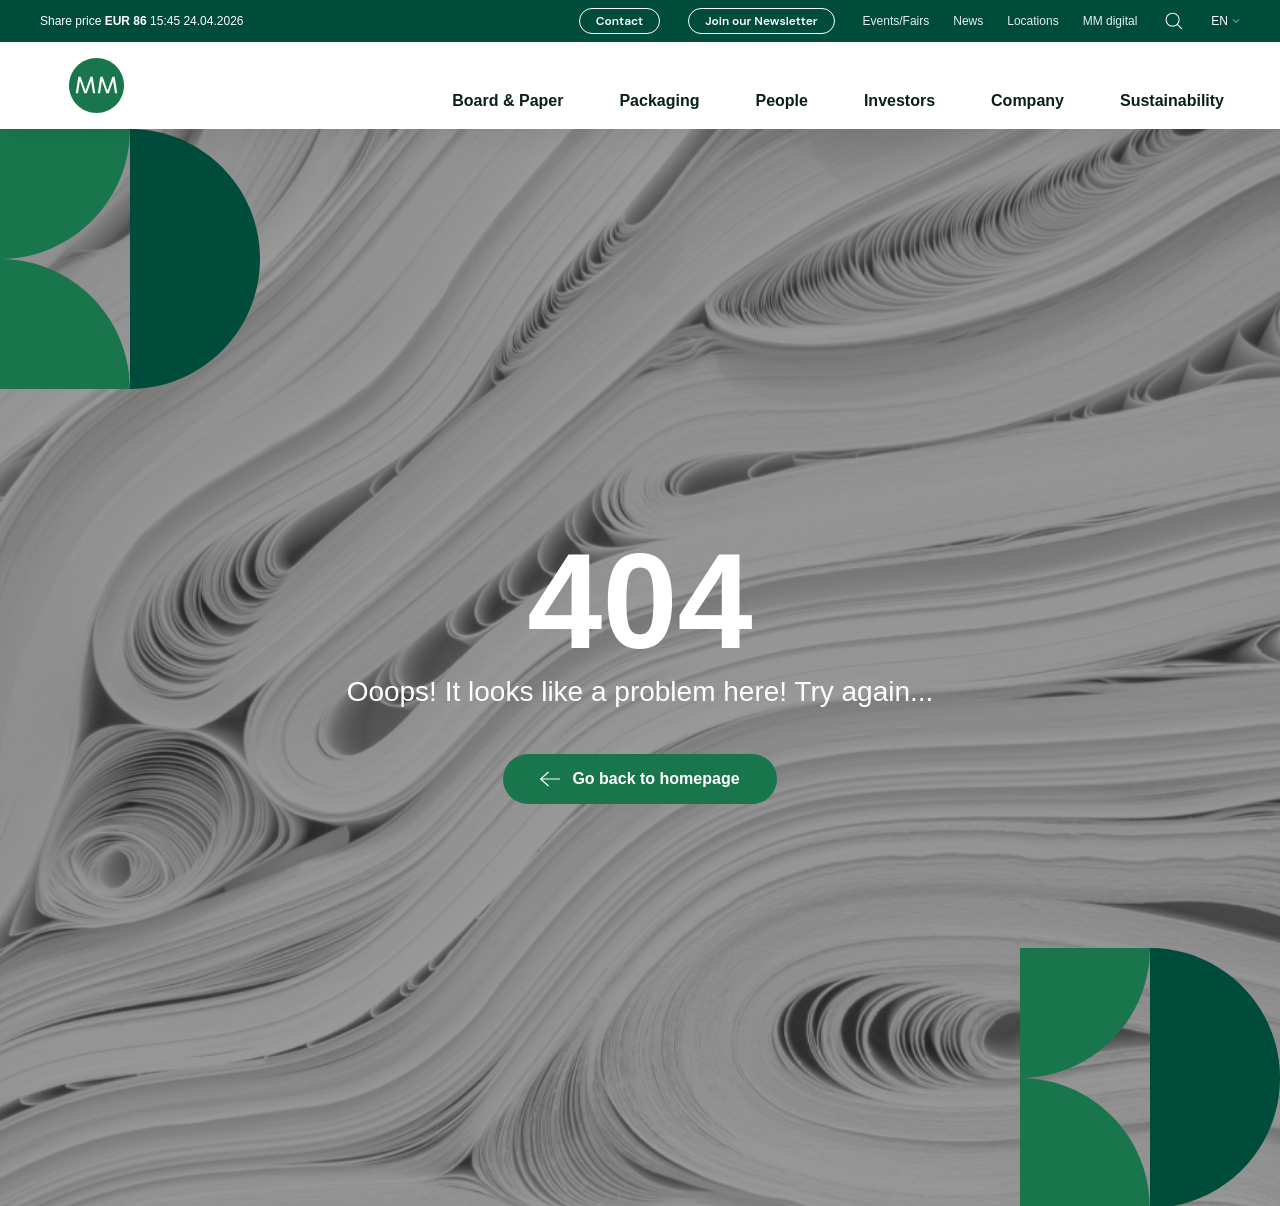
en (1225, 21)
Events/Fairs (896, 21)
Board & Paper (507, 100)
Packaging (659, 100)
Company (1027, 100)
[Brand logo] (82, 85)
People (781, 100)
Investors (899, 100)
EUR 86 (127, 21)
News (968, 21)
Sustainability (1172, 100)
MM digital (1110, 21)
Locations (1032, 21)
